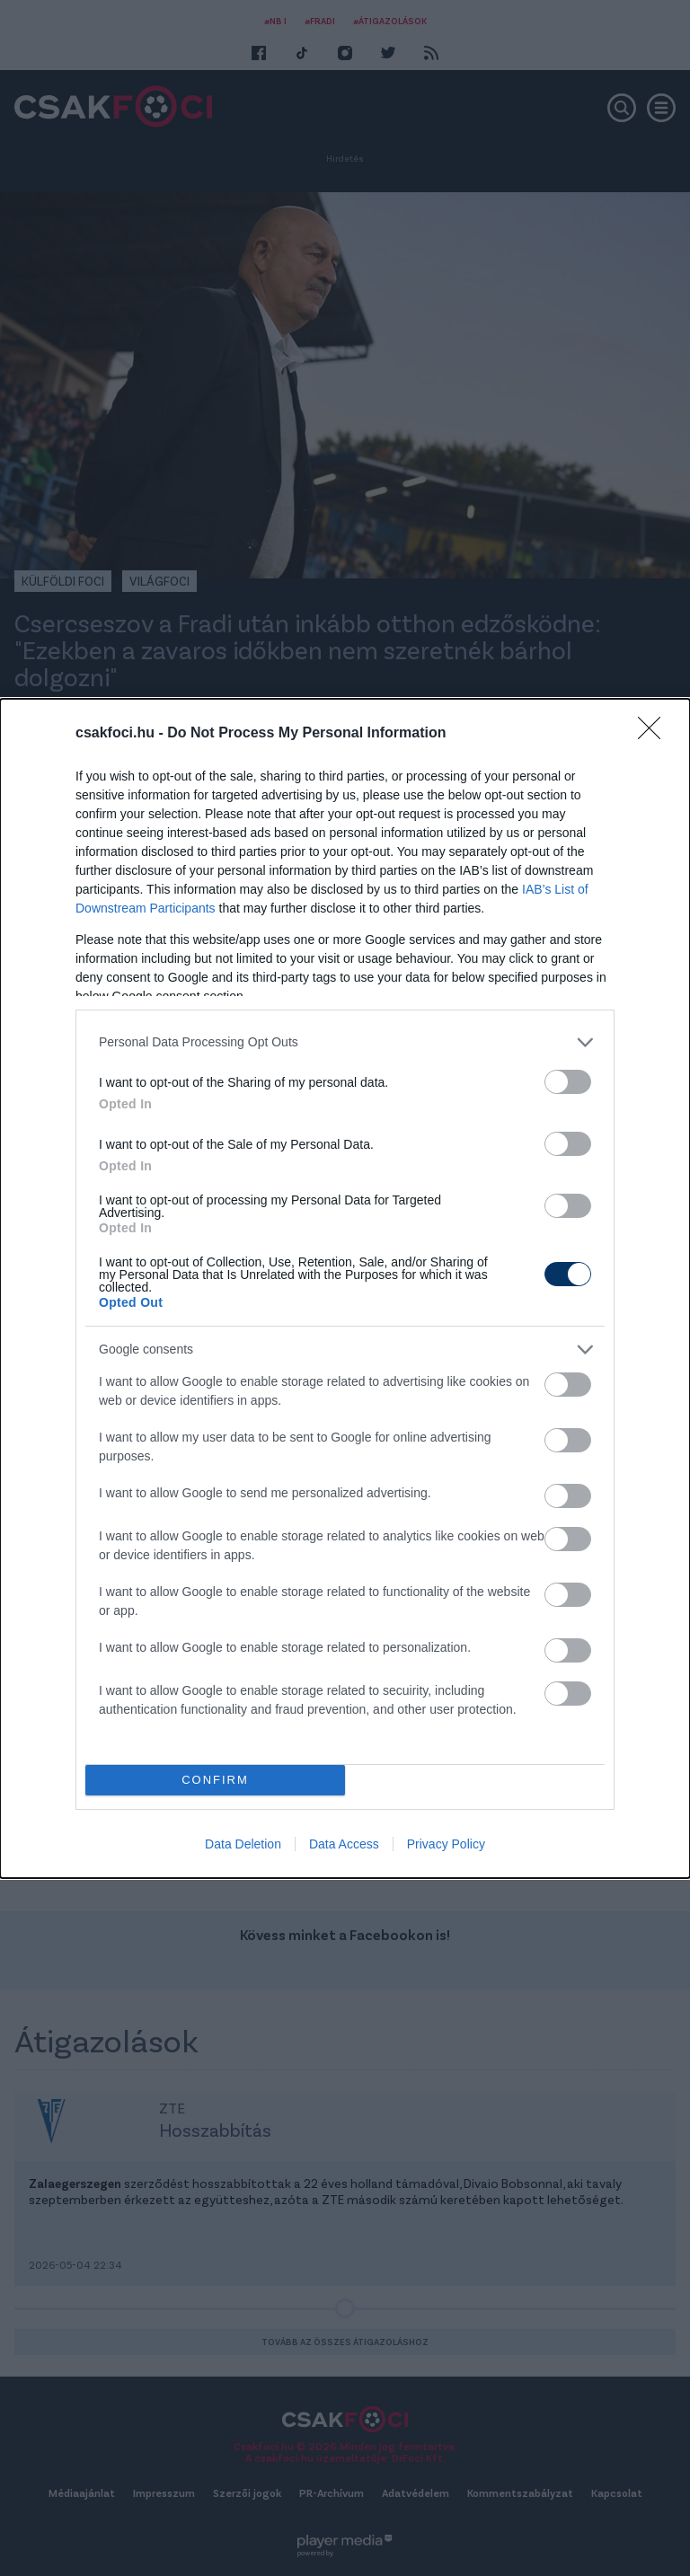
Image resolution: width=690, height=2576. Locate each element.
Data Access (344, 1844)
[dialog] (345, 1288)
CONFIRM (215, 1779)
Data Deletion (243, 1844)
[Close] (655, 734)
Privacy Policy (446, 1844)
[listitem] (345, 1042)
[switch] (567, 1082)
